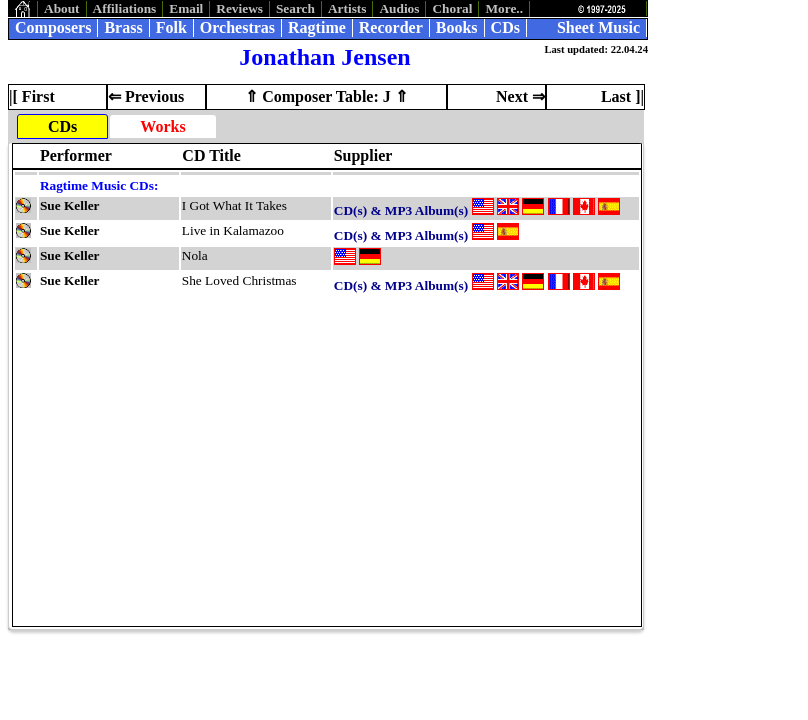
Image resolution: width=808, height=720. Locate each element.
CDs (505, 27)
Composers (53, 27)
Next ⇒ (520, 96)
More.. (504, 8)
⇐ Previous (146, 96)
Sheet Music (598, 27)
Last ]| (622, 96)
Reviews (239, 8)
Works (162, 126)
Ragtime (317, 27)
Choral (452, 8)
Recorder (391, 27)
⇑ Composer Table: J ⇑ (326, 96)
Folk (171, 27)
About (62, 8)
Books (457, 27)
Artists (347, 8)
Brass (123, 27)
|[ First (32, 96)
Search (295, 8)
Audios (399, 8)
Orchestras (237, 27)
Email (186, 8)
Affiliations (125, 8)
